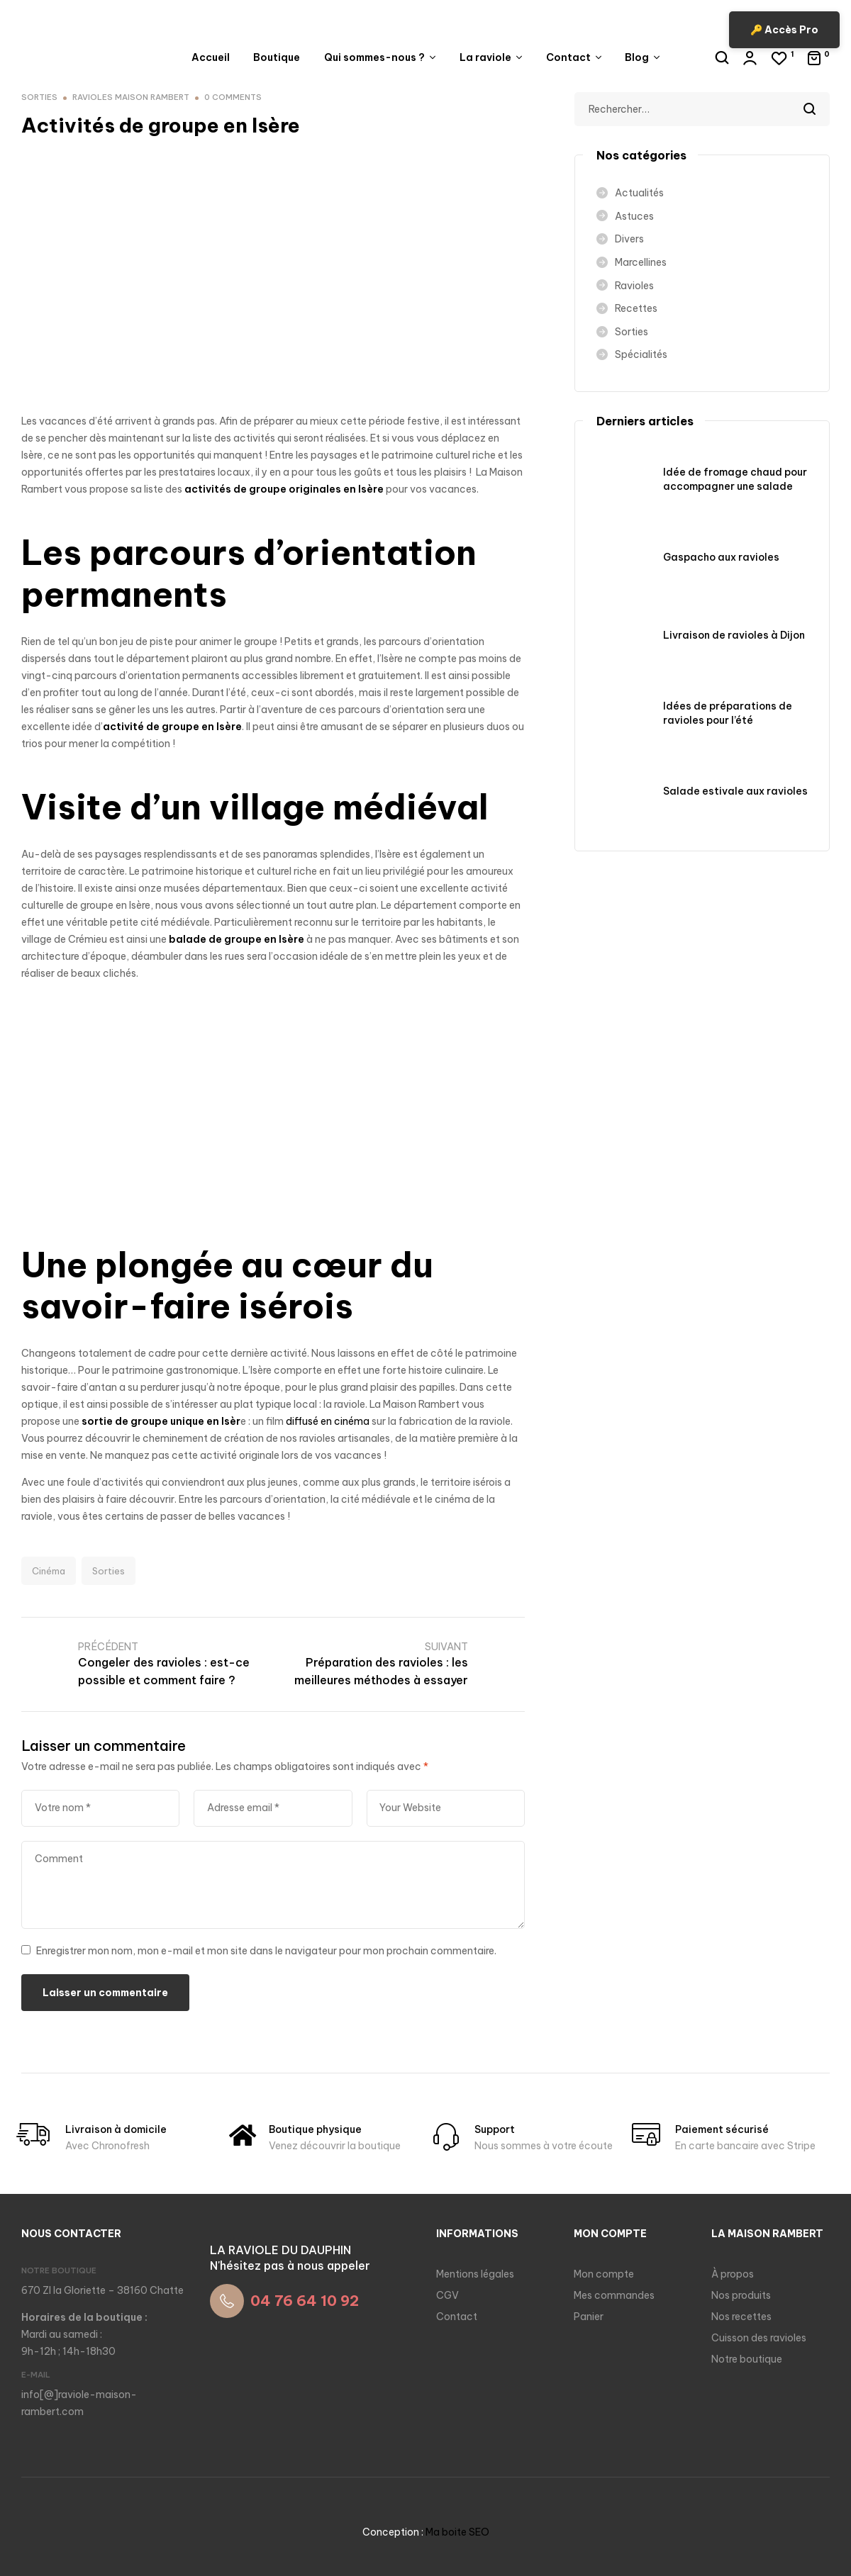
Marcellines (641, 262)
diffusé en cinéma (327, 1421)
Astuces (634, 216)
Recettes (636, 308)
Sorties (108, 1571)
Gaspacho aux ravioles (721, 557)
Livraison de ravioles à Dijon (734, 635)
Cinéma (48, 1571)
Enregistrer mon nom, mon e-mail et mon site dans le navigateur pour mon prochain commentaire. (266, 1950)
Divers (629, 239)
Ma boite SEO (457, 2532)
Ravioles (634, 285)
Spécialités (641, 354)
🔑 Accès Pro (784, 29)
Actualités (639, 192)
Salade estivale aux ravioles (735, 791)
